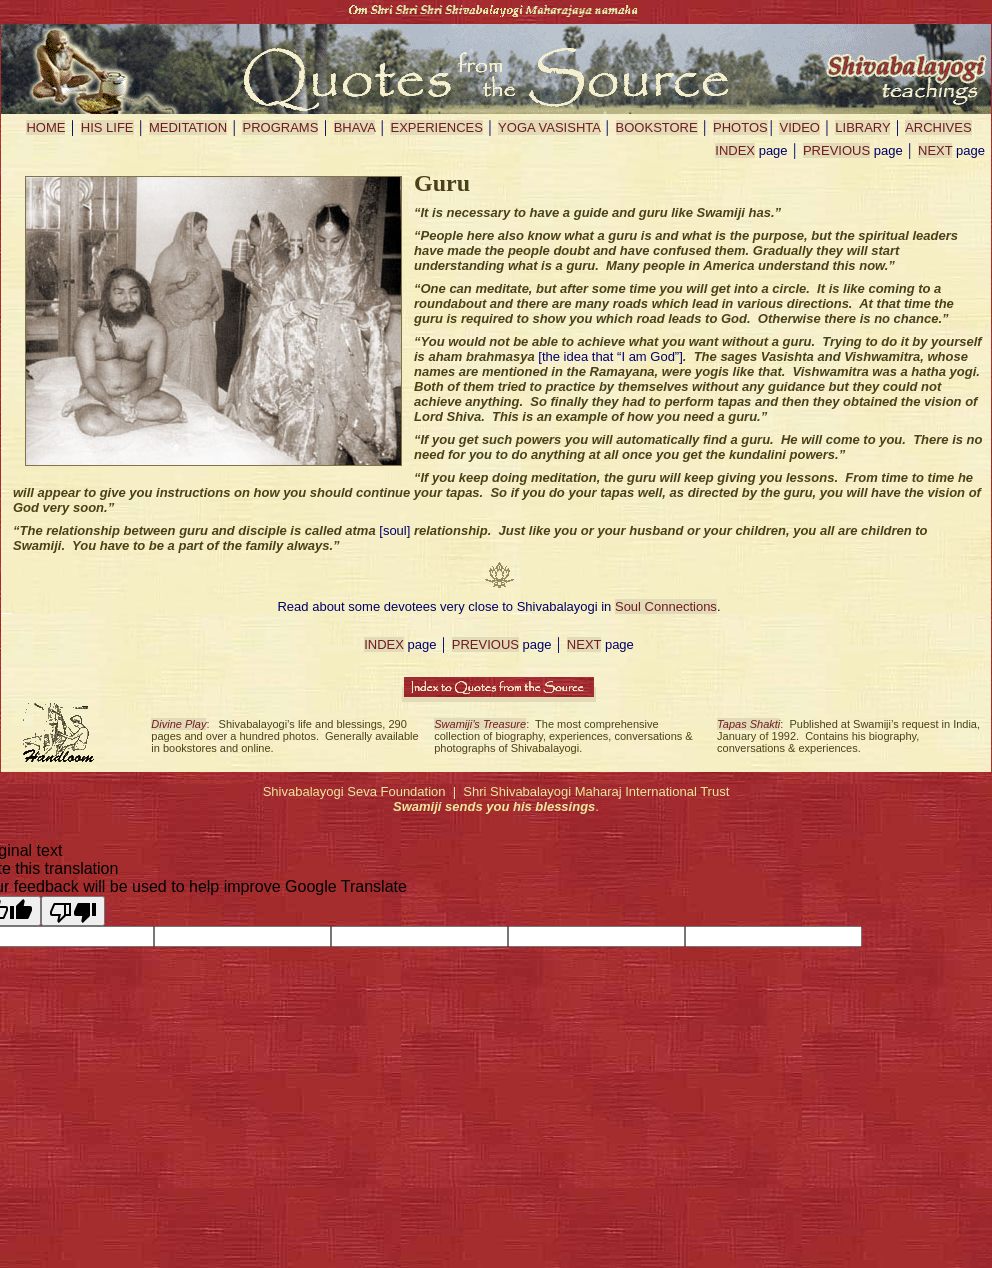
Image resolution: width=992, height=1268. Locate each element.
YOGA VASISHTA (549, 127)
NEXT (935, 150)
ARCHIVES (938, 127)
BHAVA (354, 127)
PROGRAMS (280, 127)
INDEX (735, 150)
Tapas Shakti (748, 724)
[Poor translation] (73, 911)
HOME (45, 127)
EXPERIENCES (436, 127)
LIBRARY (862, 127)
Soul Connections (666, 606)
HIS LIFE (107, 127)
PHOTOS (740, 127)
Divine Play (178, 724)
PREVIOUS (836, 150)
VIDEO (799, 127)
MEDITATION (188, 127)
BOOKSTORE (657, 127)
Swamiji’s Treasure (480, 724)
